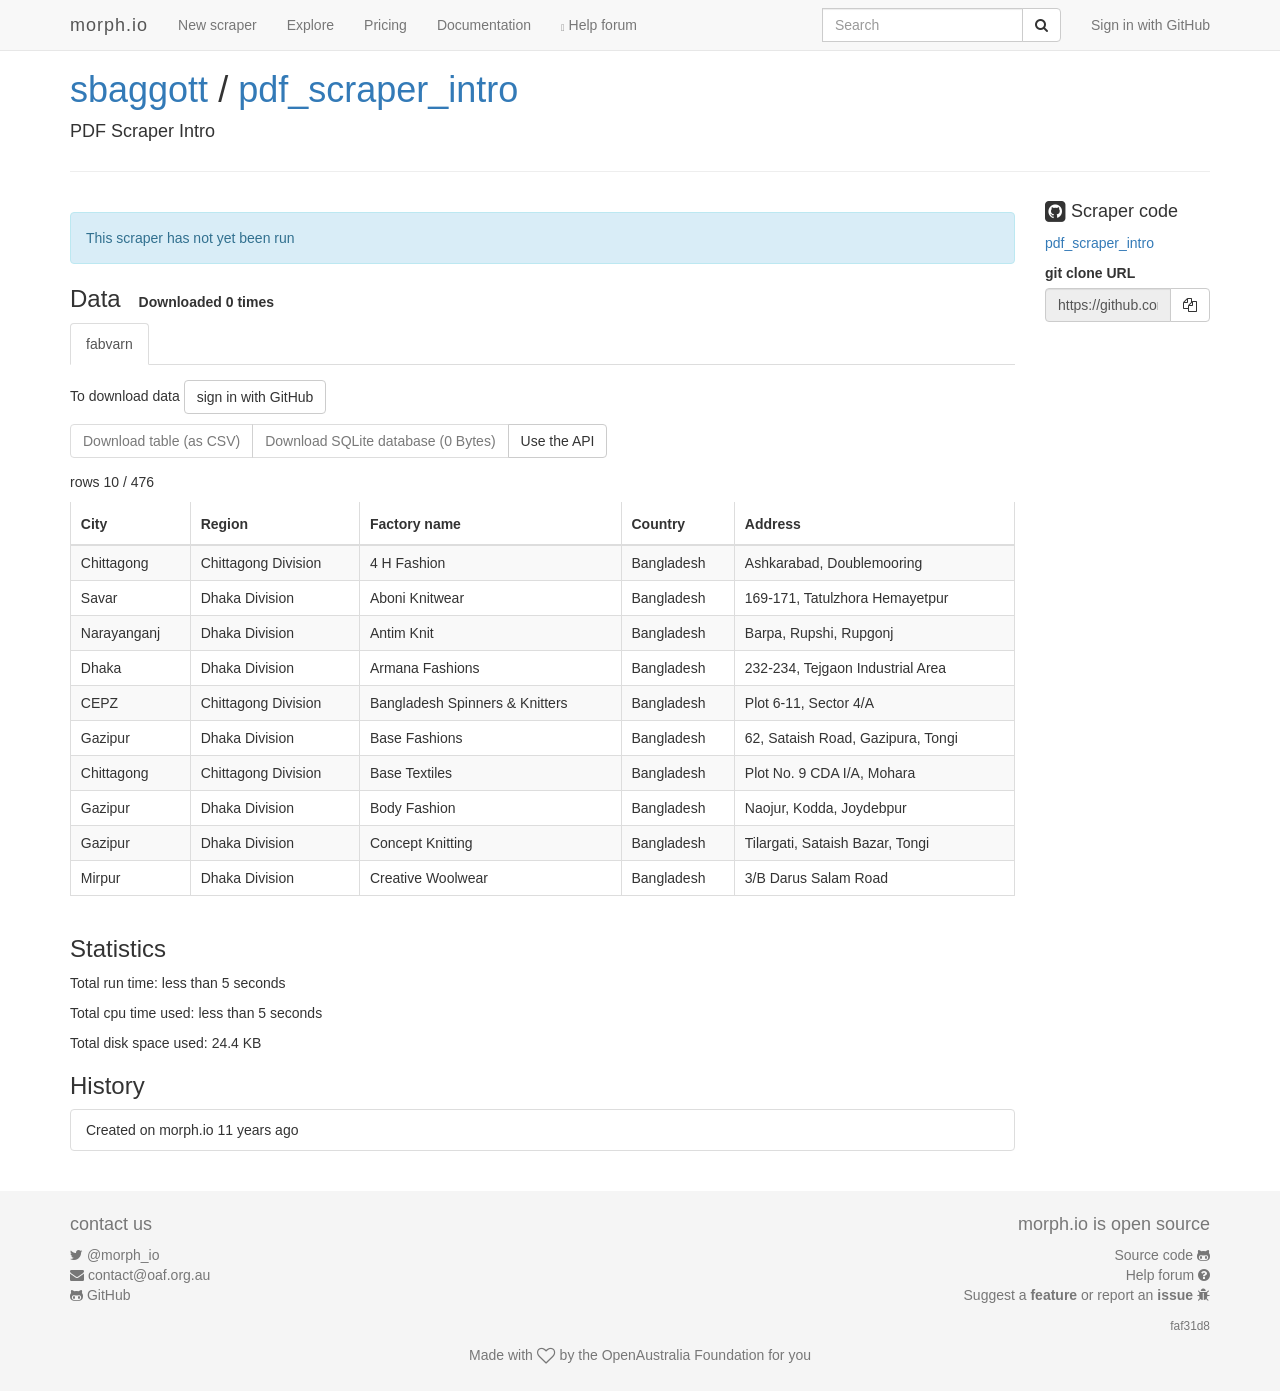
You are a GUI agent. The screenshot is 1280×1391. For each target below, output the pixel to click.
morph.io (109, 25)
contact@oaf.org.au (149, 1275)
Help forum (599, 25)
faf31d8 (1190, 1326)
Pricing (385, 25)
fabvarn (109, 344)
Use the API (558, 441)
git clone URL (1090, 273)
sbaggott (139, 89)
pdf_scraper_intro (378, 89)
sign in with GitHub (255, 397)
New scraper (217, 25)
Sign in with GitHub (1150, 25)
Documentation (484, 25)
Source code (1154, 1255)
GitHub (109, 1295)
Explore (310, 25)
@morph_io (123, 1255)
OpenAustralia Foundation (683, 1355)
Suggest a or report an (1080, 1295)
